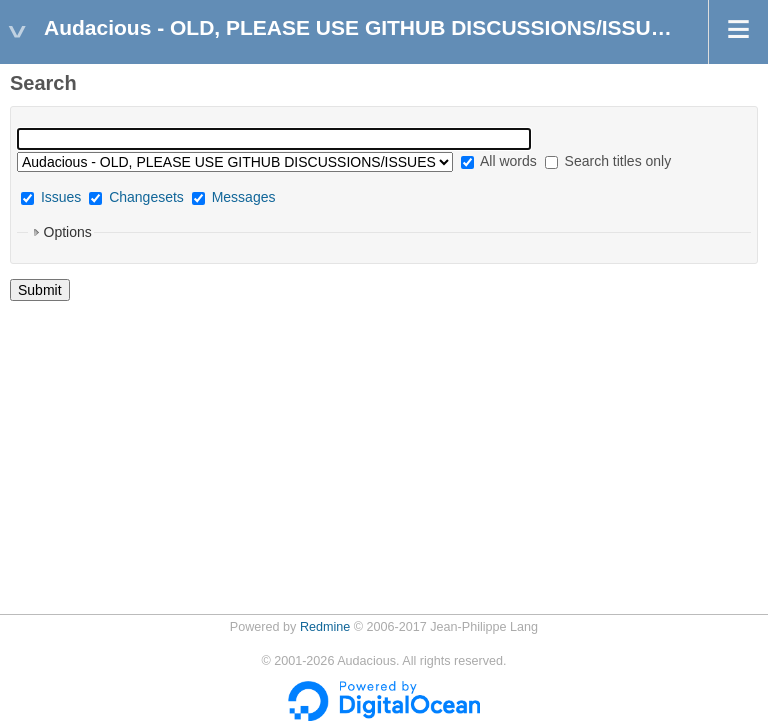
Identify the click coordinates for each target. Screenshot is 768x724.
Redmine (325, 627)
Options (68, 232)
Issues (61, 197)
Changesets (146, 197)
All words (499, 161)
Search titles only (608, 161)
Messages (244, 197)
